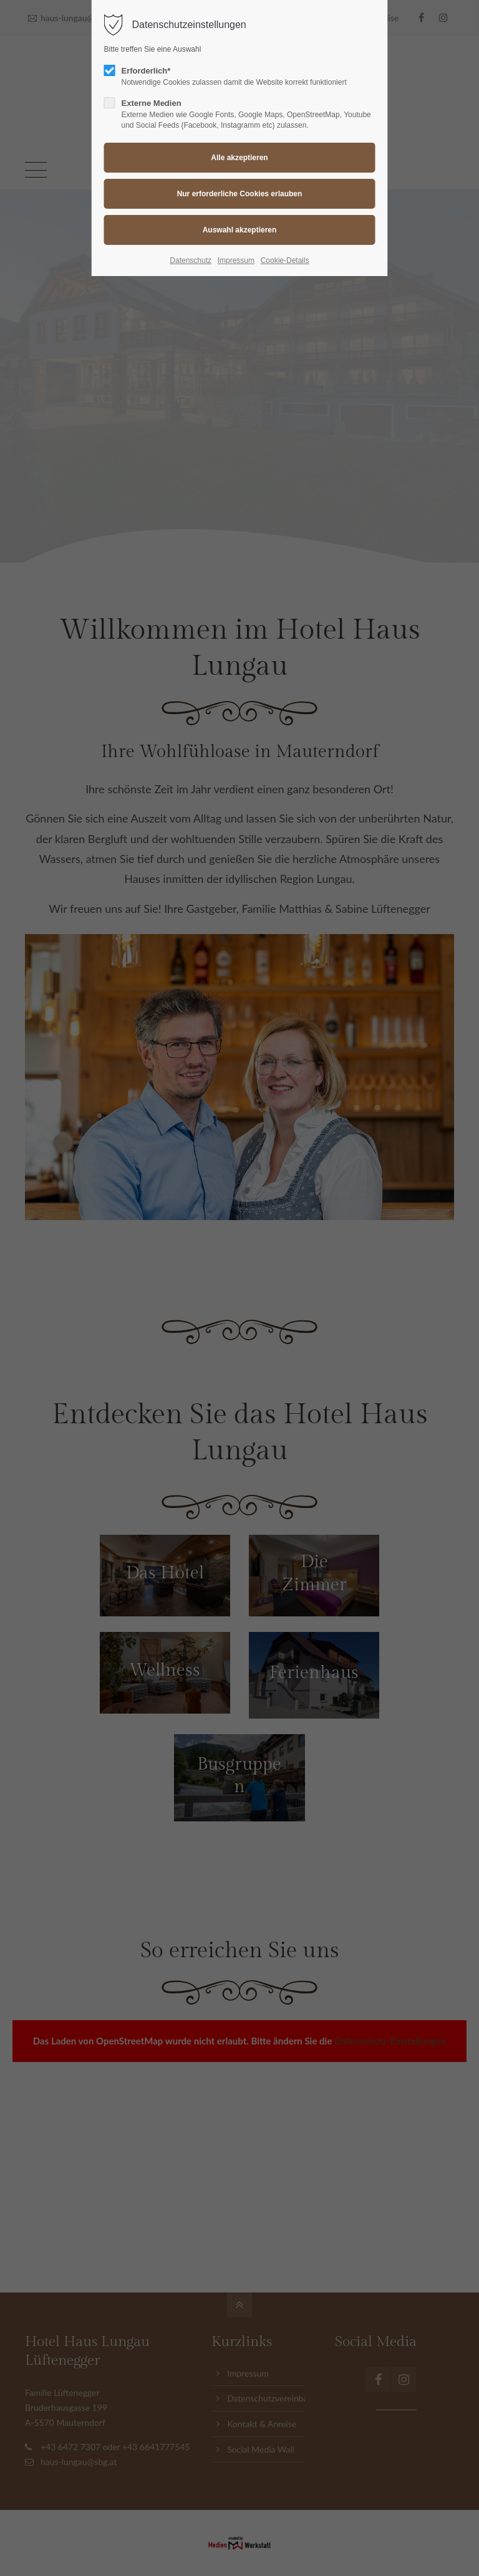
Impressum (236, 260)
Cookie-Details (285, 260)
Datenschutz (190, 260)
